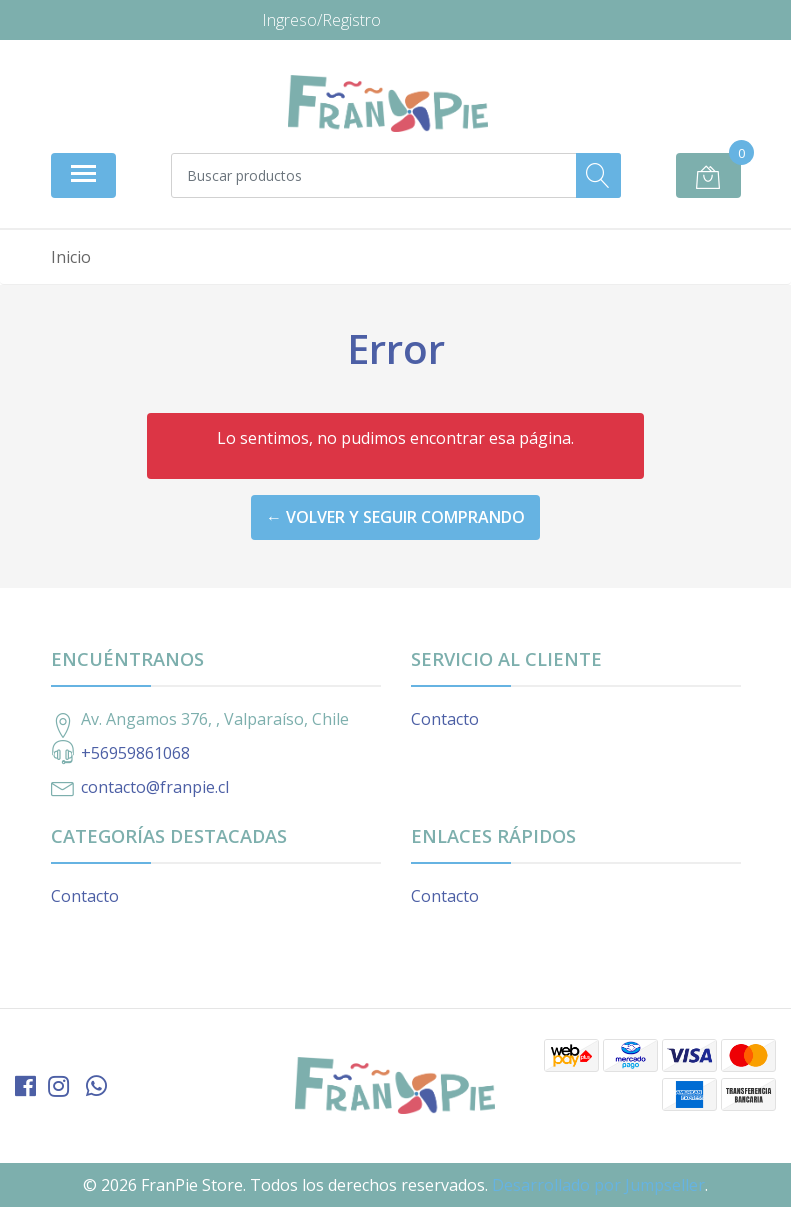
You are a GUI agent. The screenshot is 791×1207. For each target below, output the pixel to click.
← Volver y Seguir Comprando (395, 517)
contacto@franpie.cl (155, 787)
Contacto (445, 719)
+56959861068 (135, 753)
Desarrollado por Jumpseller (598, 1185)
